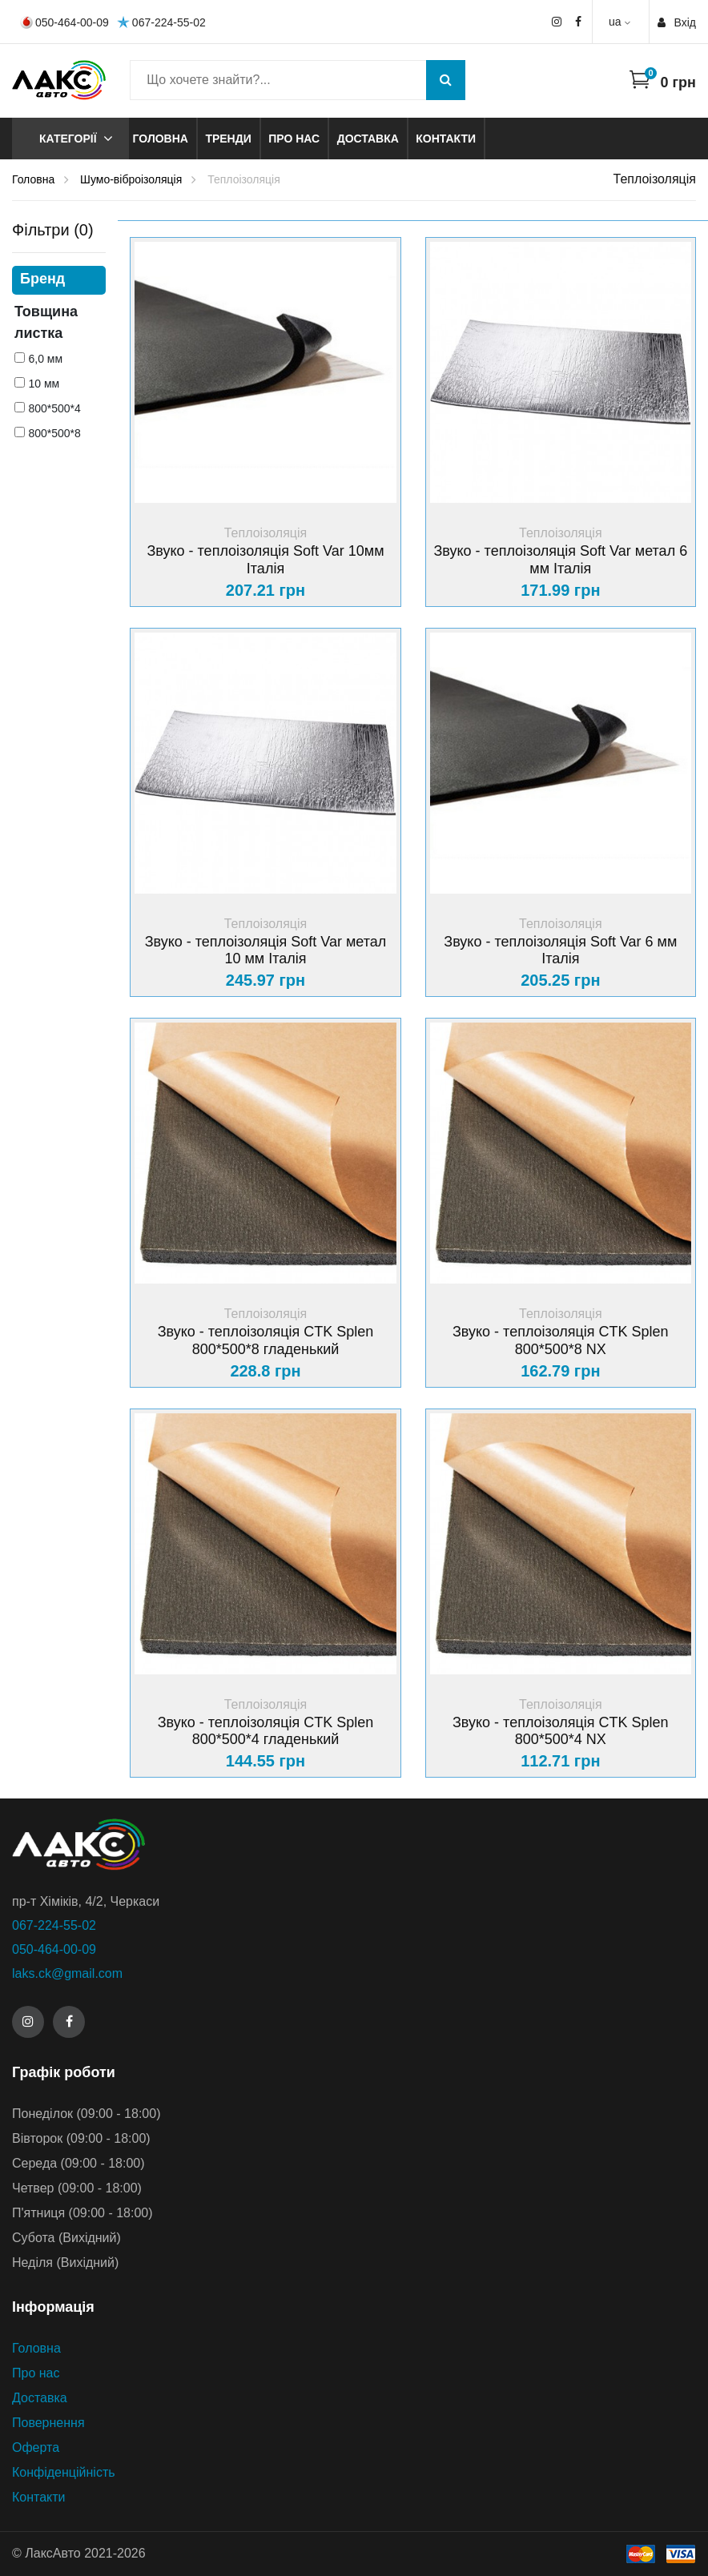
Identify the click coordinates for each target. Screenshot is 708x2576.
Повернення (48, 2422)
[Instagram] (28, 2022)
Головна (160, 138)
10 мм (43, 383)
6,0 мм (45, 358)
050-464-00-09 (64, 22)
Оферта (35, 2447)
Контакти (446, 138)
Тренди (228, 138)
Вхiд (677, 22)
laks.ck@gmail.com (67, 1973)
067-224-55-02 (161, 22)
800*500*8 (54, 433)
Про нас (294, 138)
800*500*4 (54, 408)
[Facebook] (69, 2022)
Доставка (368, 138)
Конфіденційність (63, 2472)
